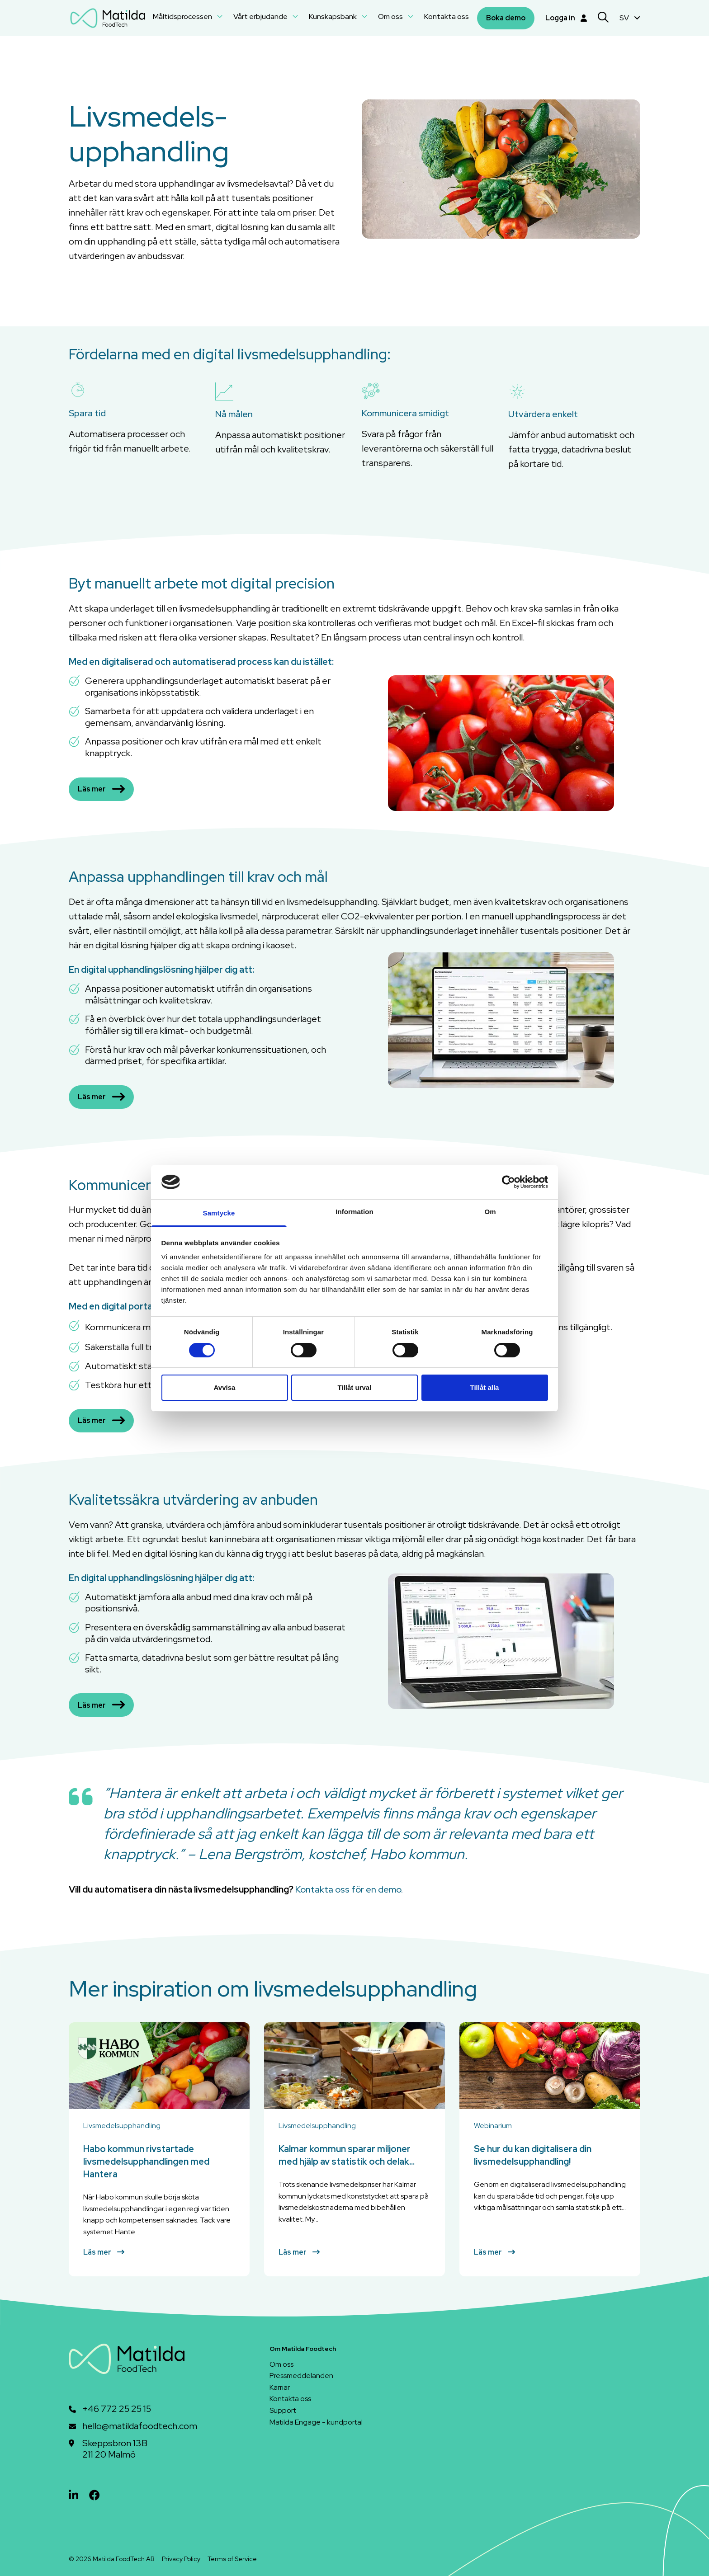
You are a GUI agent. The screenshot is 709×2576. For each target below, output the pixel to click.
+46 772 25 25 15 (116, 2409)
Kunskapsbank (338, 16)
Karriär (279, 2387)
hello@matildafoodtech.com (139, 2426)
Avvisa (225, 1387)
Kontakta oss (446, 16)
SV (629, 18)
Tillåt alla (484, 1387)
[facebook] (94, 2495)
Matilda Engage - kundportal (316, 2422)
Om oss (395, 16)
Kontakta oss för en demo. (349, 1889)
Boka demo (505, 18)
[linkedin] (73, 2495)
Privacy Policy (181, 2559)
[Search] (603, 18)
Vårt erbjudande (265, 16)
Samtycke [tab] (219, 1213)
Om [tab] (490, 1211)
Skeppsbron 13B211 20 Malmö (114, 2449)
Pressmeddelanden (301, 2375)
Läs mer (101, 789)
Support (282, 2410)
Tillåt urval (355, 1387)
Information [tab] (354, 1211)
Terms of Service (232, 2559)
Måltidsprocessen (187, 16)
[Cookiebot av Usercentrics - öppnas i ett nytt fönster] (508, 1182)
